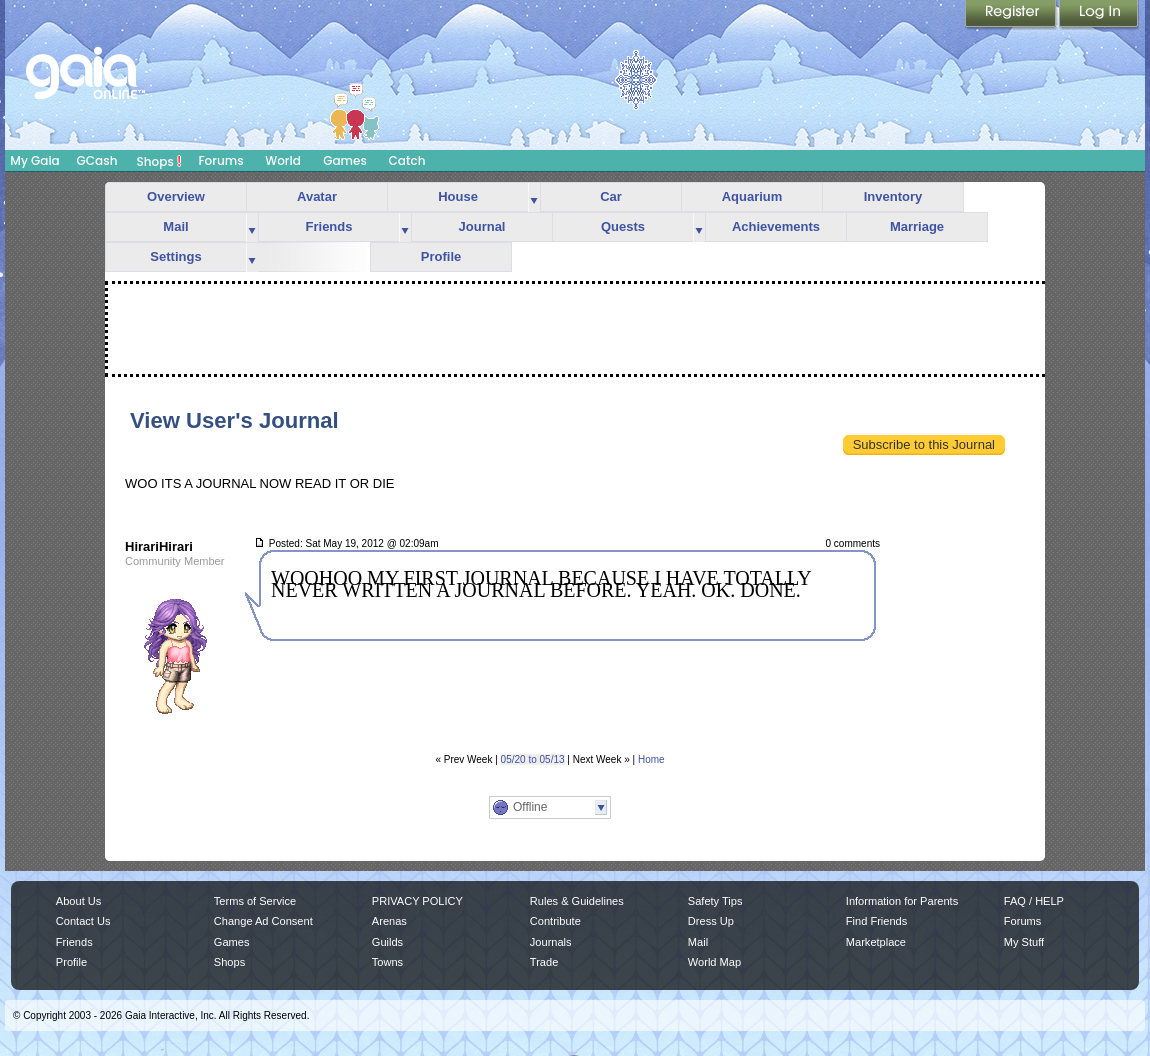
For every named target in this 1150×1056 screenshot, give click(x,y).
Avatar (317, 196)
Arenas (389, 921)
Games (345, 160)
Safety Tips (715, 901)
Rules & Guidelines (577, 901)
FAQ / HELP (1034, 901)
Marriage (917, 226)
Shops (159, 161)
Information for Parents (902, 901)
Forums (220, 160)
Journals (551, 942)
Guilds (387, 942)
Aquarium (752, 196)
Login (1099, 15)
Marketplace (876, 942)
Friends (329, 226)
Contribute (555, 921)
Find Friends (876, 921)
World (283, 160)
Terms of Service (255, 901)
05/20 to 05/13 (533, 759)
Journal (482, 226)
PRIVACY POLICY (417, 901)
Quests (623, 226)
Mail (175, 226)
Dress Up (711, 921)
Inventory (893, 196)
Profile (441, 256)
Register (1012, 15)
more (534, 197)
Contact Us (83, 921)
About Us (78, 901)
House (458, 196)
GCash (97, 160)
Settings (175, 256)
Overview (176, 196)
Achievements (776, 226)
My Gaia (34, 160)
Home (651, 759)
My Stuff (1024, 942)
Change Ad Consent (263, 921)
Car (611, 196)
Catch (407, 160)
